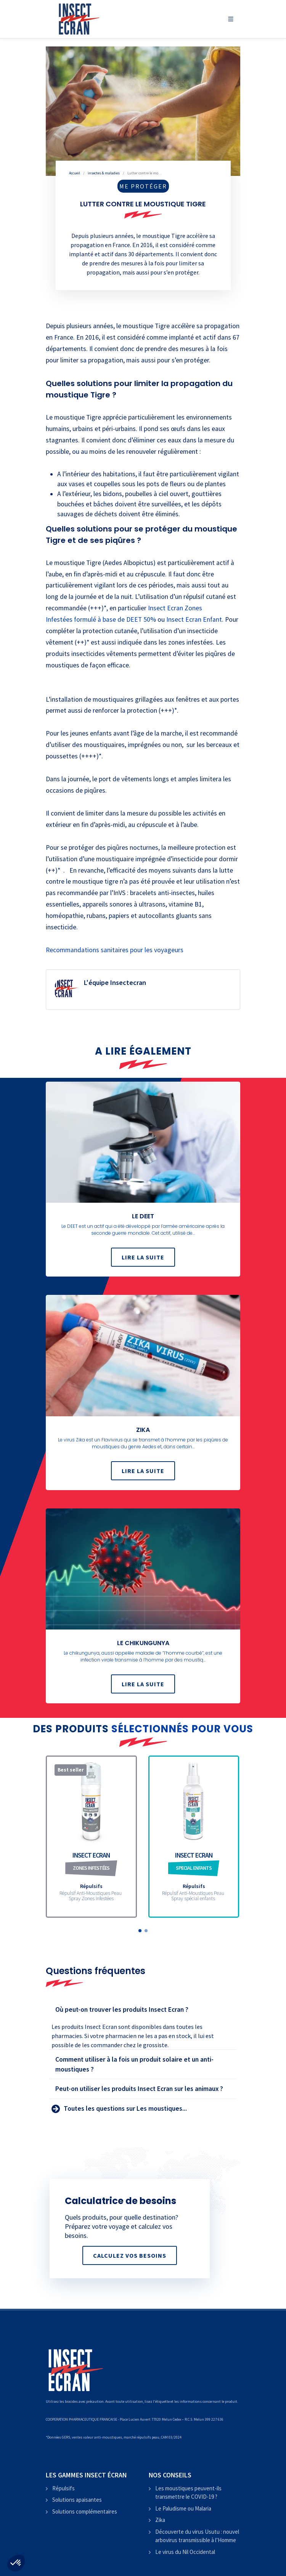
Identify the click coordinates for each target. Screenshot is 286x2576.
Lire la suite (143, 1257)
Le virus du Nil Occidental (185, 2551)
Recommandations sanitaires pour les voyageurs (114, 950)
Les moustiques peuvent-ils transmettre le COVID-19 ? (188, 2493)
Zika (160, 2519)
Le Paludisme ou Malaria (183, 2508)
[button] (139, 1930)
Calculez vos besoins (129, 2255)
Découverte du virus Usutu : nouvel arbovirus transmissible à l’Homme (197, 2536)
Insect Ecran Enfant (194, 619)
